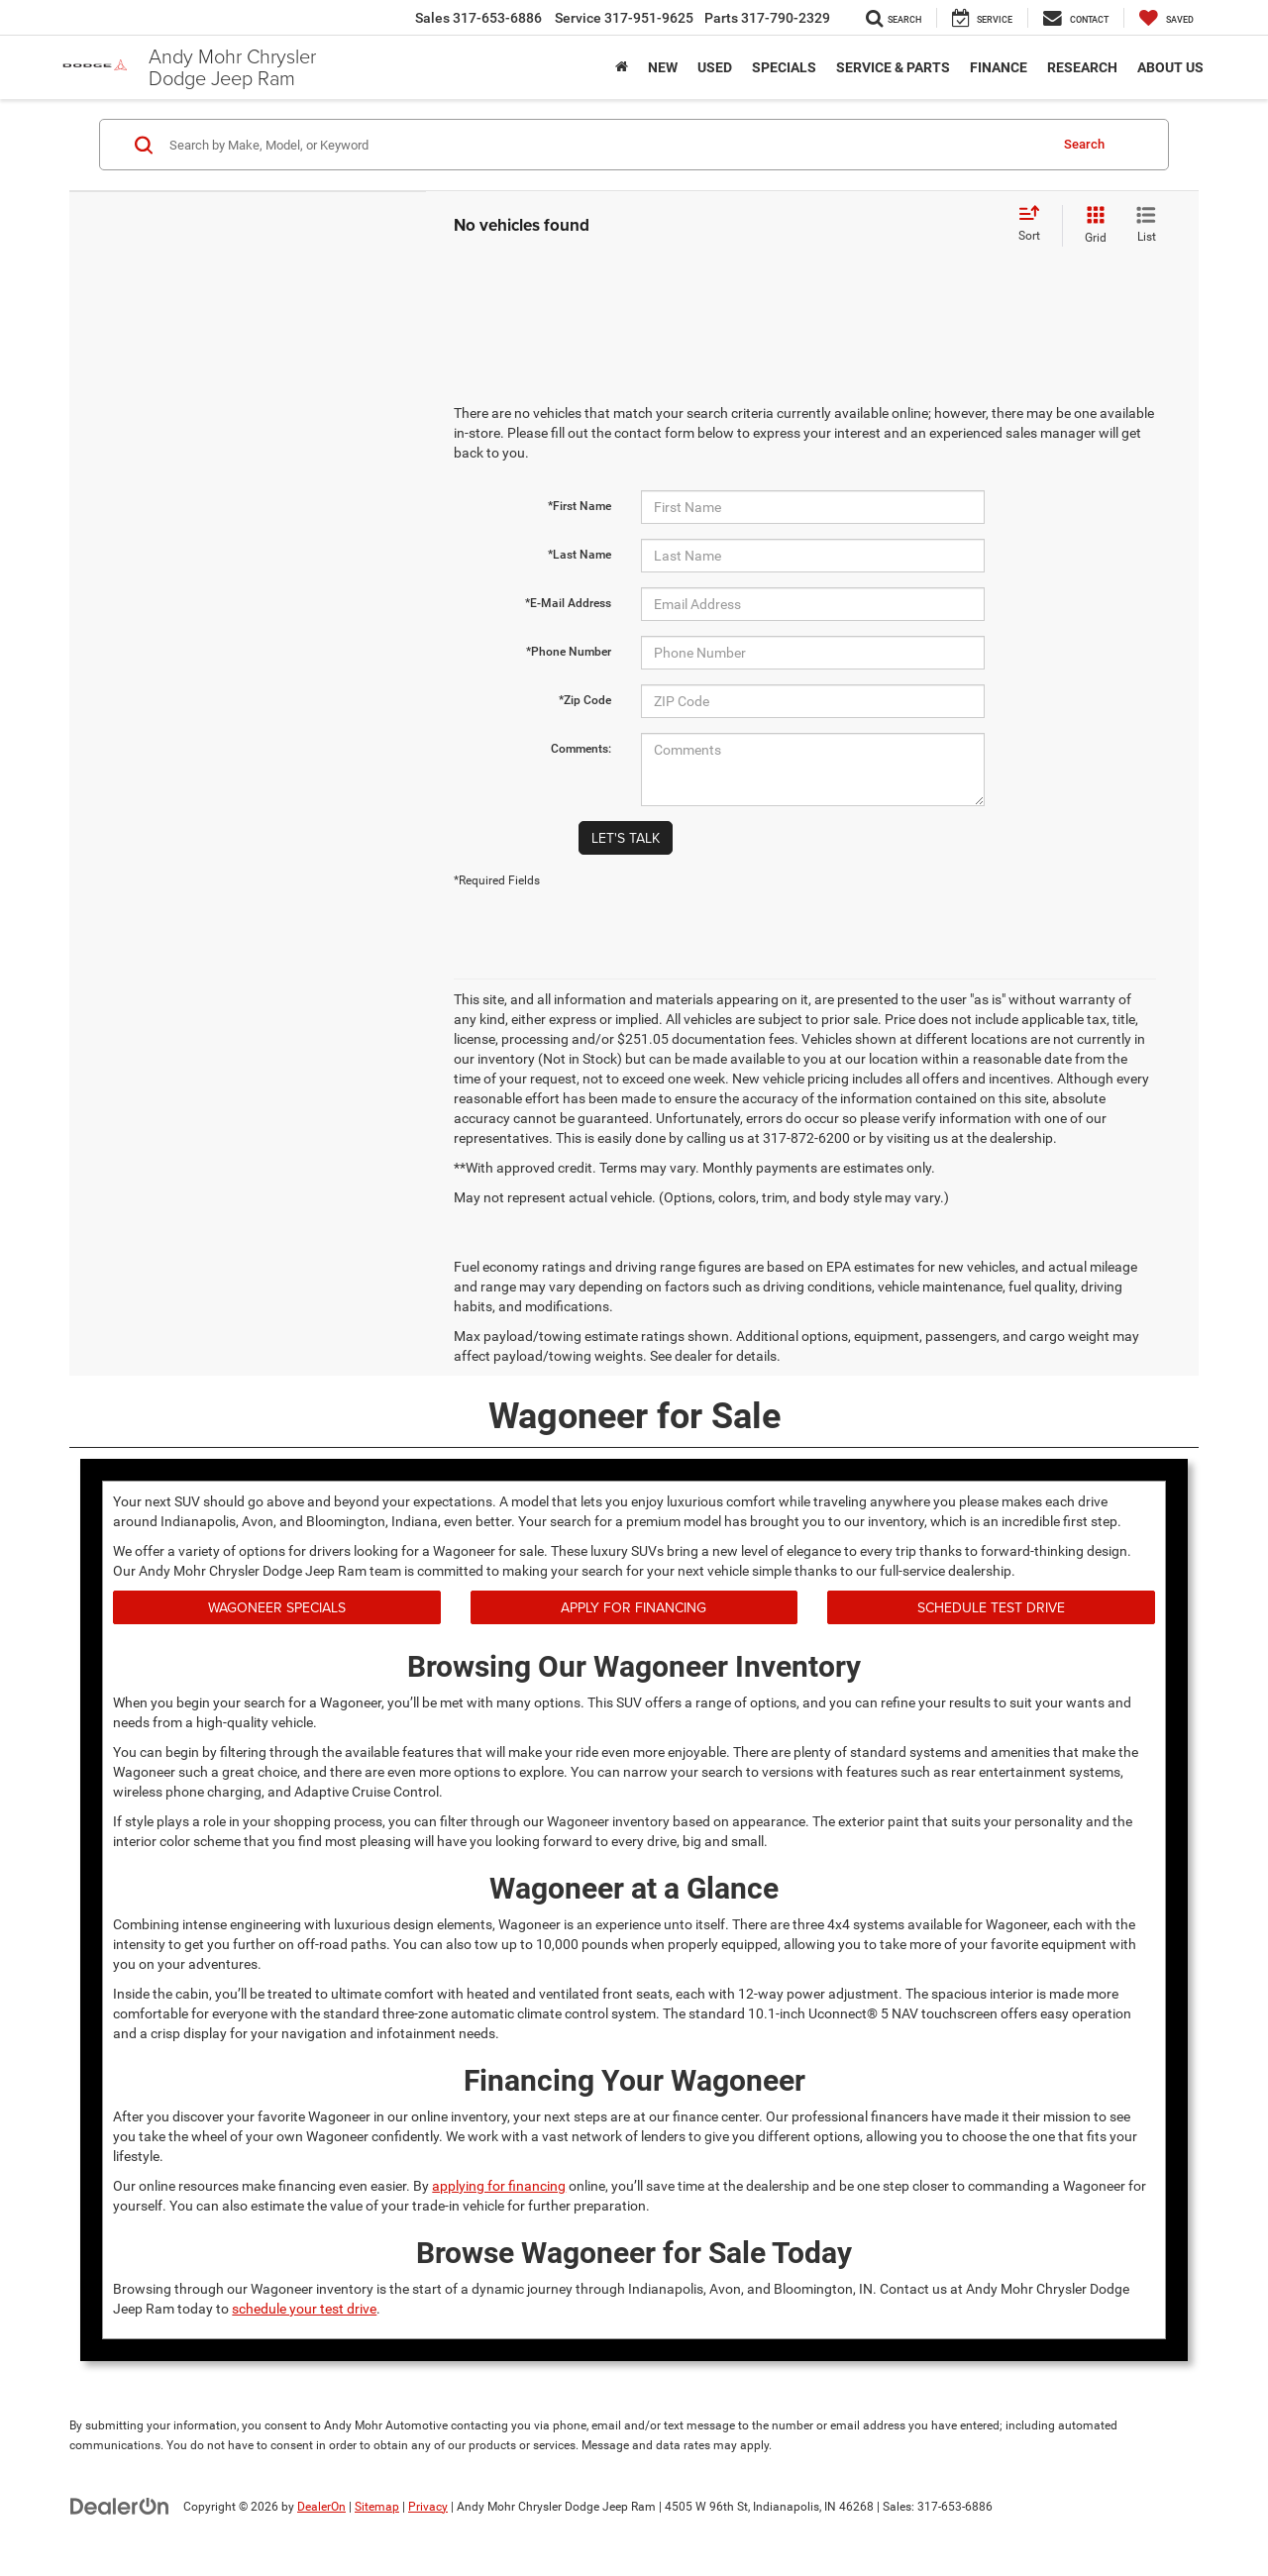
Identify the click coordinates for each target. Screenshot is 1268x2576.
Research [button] (1082, 67)
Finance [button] (998, 67)
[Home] (621, 67)
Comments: (581, 749)
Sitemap (377, 2507)
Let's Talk (625, 838)
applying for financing (499, 2186)
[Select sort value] (1035, 225)
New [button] (663, 67)
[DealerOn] (119, 2506)
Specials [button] (784, 67)
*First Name (579, 506)
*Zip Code (585, 700)
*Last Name (579, 555)
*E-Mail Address (568, 603)
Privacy (428, 2507)
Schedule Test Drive (991, 1607)
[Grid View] (1091, 226)
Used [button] (714, 67)
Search (1084, 144)
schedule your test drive (304, 2309)
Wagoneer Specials (277, 1607)
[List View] (1146, 226)
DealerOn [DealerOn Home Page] (321, 2507)
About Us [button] (1170, 67)
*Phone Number (568, 652)
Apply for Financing (633, 1607)
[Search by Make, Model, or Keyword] (605, 144)
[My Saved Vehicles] (1166, 18)
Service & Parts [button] (893, 67)
